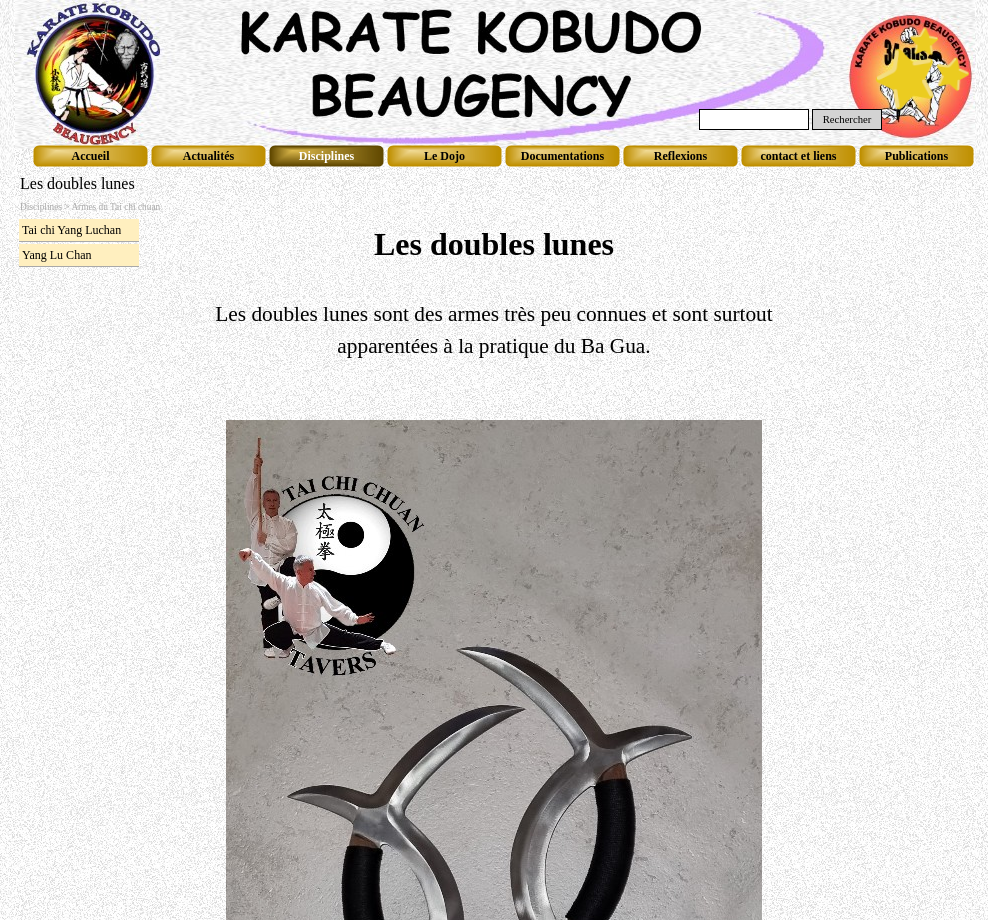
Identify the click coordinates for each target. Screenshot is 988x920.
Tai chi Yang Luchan (71, 230)
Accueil (91, 156)
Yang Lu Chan (56, 255)
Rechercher (847, 119)
